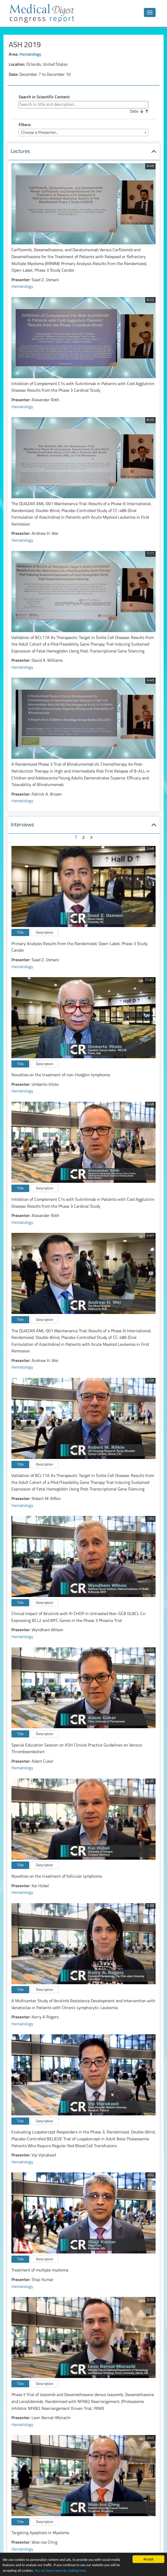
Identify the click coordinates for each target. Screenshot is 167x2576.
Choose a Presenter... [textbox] (39, 133)
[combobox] (83, 132)
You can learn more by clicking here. (61, 2570)
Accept (148, 2559)
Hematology (30, 54)
